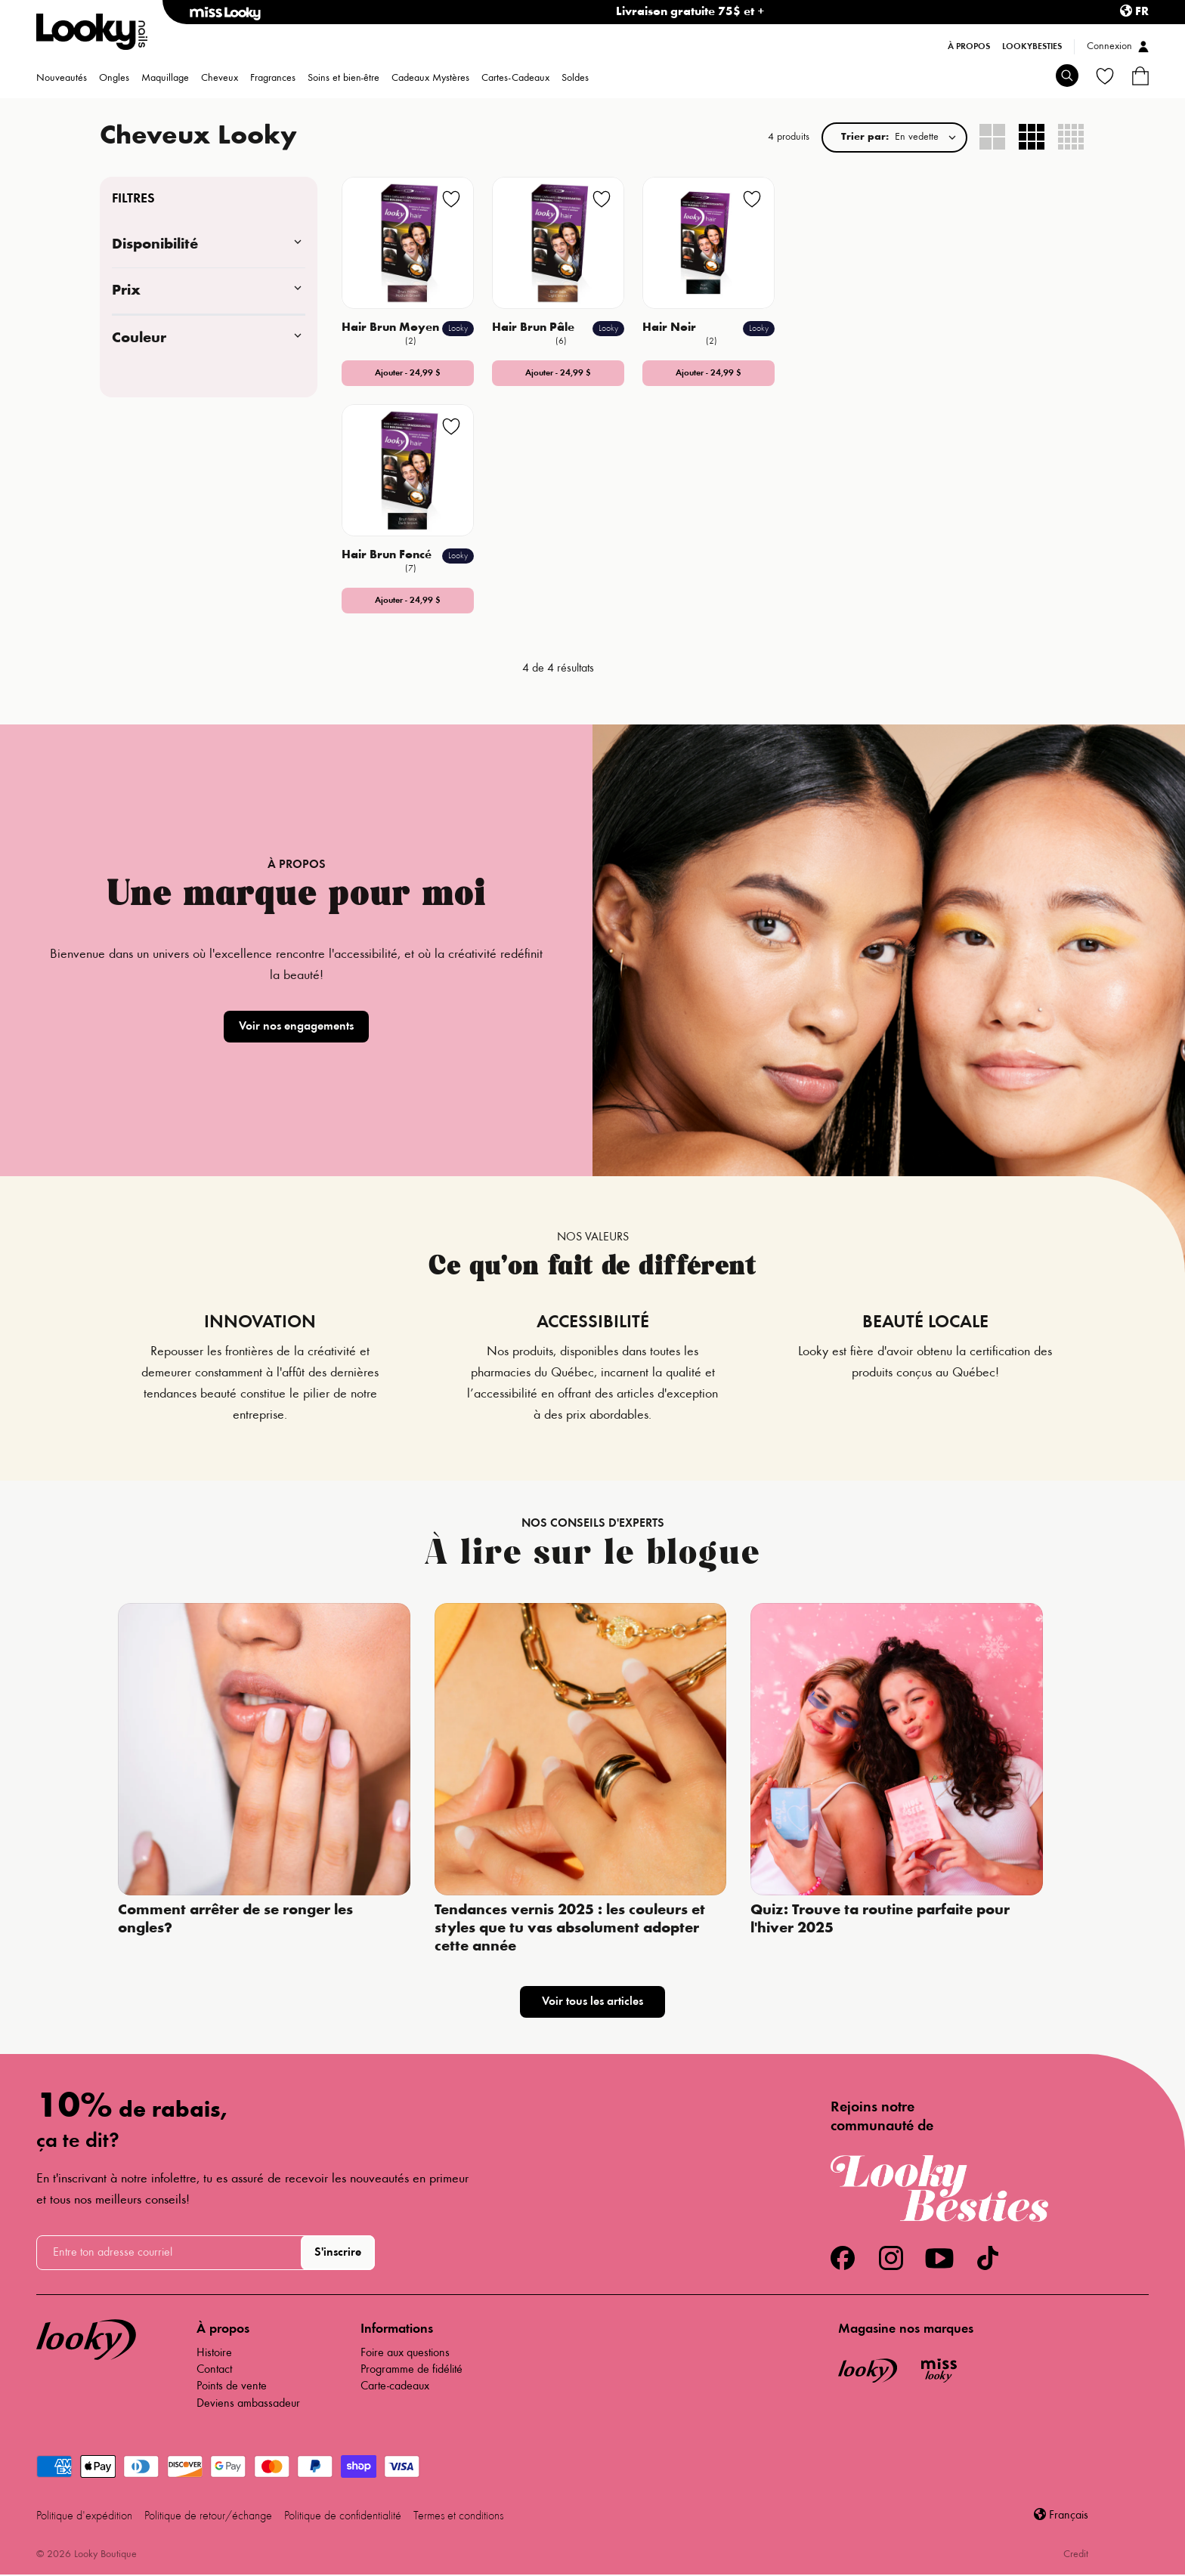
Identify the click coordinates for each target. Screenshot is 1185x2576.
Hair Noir (670, 328)
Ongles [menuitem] (114, 78)
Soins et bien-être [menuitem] (343, 78)
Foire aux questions (405, 2353)
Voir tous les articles (592, 2002)
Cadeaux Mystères (430, 78)
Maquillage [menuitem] (165, 78)
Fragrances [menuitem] (272, 78)
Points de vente (231, 2386)
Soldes (575, 78)
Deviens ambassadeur (248, 2404)
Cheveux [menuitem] (219, 78)
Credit (1075, 2555)
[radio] (993, 137)
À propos (969, 46)
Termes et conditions (458, 2516)
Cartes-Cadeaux (515, 78)
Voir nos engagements (296, 1027)
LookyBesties (1032, 46)
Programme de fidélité (411, 2370)
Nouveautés (61, 78)
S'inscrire (337, 2253)
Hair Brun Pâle (534, 328)
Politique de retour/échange (208, 2516)
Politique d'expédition (84, 2516)
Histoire (214, 2353)
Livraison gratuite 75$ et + (690, 12)
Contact (214, 2370)
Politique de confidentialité (342, 2516)
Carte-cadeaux (394, 2386)
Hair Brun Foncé (388, 555)
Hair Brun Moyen (392, 328)
